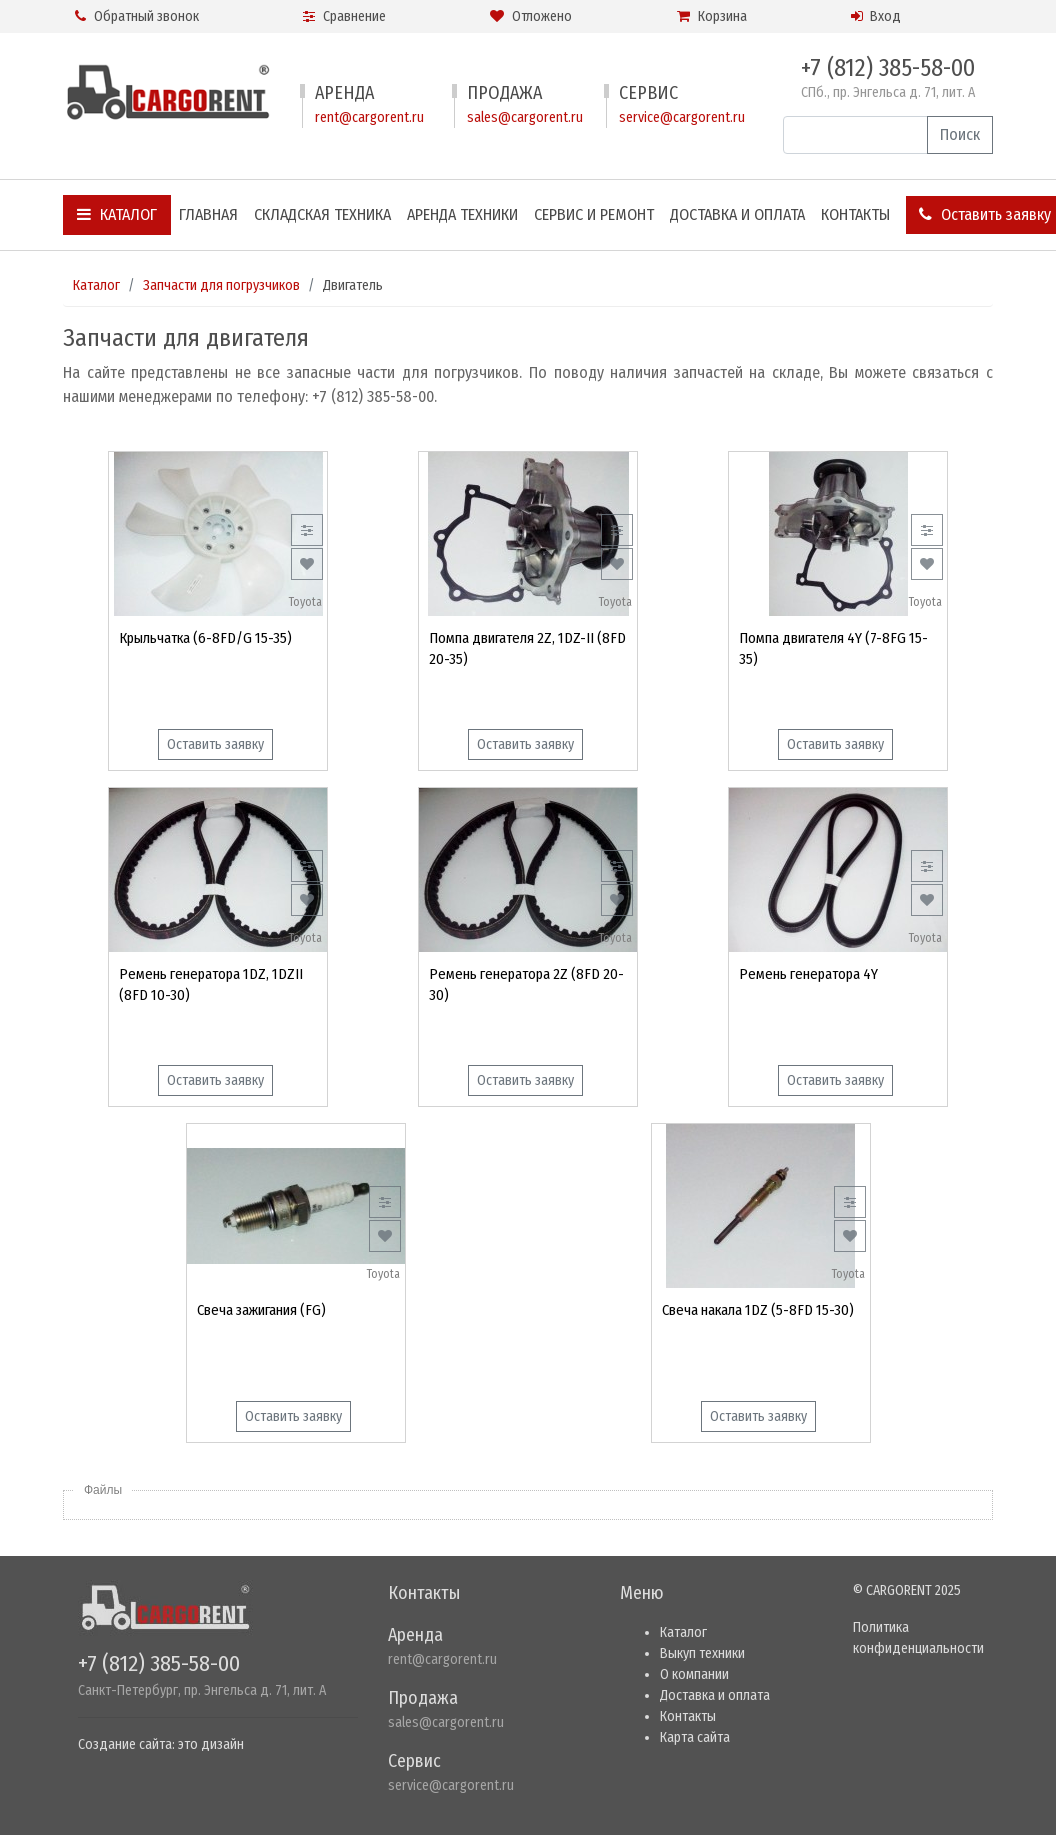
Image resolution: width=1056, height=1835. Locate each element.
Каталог (117, 214)
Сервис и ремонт (594, 214)
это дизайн (211, 1744)
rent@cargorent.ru (369, 117)
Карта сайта (695, 1737)
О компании (694, 1674)
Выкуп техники (702, 1653)
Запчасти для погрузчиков (221, 285)
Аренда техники (462, 214)
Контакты (855, 214)
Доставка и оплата (737, 214)
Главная (208, 214)
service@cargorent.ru (682, 117)
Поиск (960, 134)
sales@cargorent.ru (525, 117)
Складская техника (322, 214)
